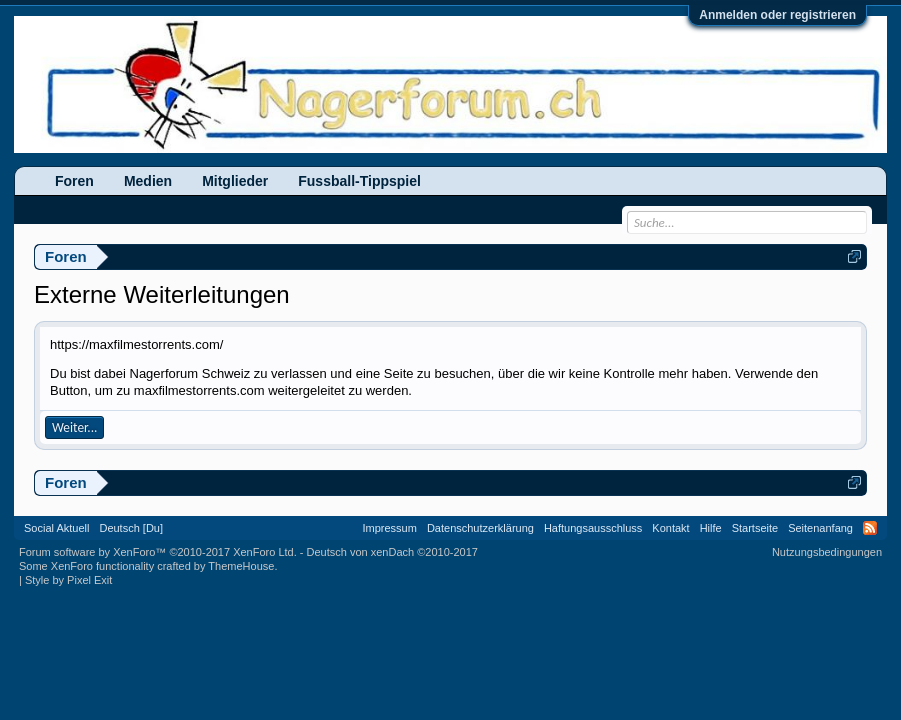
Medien (148, 181)
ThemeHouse (241, 566)
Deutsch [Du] (131, 528)
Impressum (389, 528)
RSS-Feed (870, 528)
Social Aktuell (56, 528)
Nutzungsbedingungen (827, 552)
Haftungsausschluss (593, 528)
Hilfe (711, 528)
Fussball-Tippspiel (359, 181)
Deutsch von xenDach (392, 552)
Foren (74, 181)
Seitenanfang (820, 528)
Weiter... (74, 427)
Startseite (755, 528)
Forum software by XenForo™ (158, 552)
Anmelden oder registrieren (777, 15)
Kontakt (670, 528)
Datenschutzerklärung (480, 528)
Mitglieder (235, 181)
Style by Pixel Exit (68, 580)
